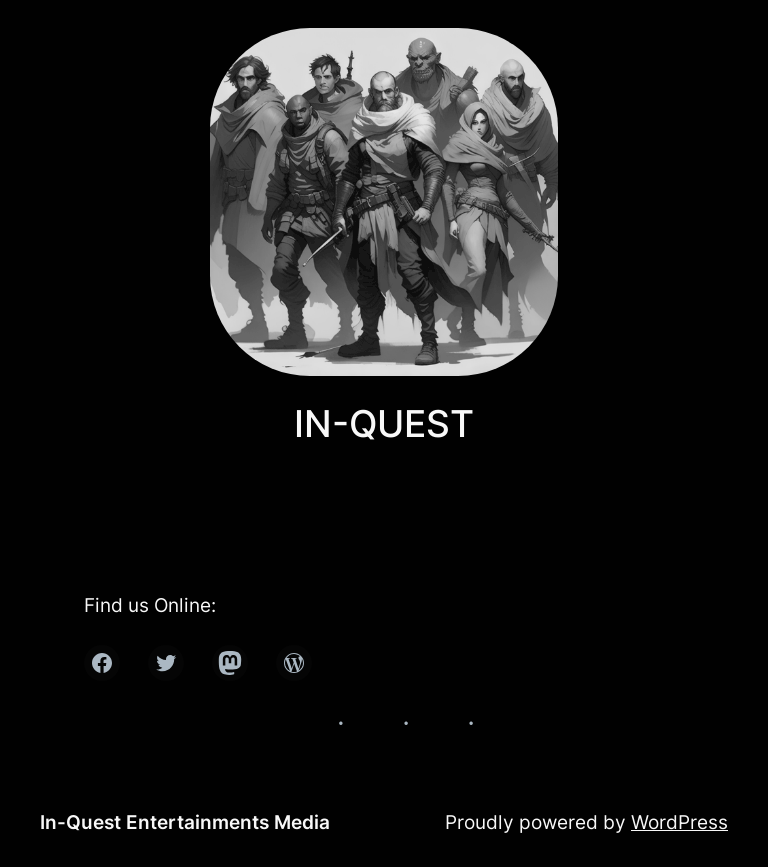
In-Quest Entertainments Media (185, 822)
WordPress (679, 822)
